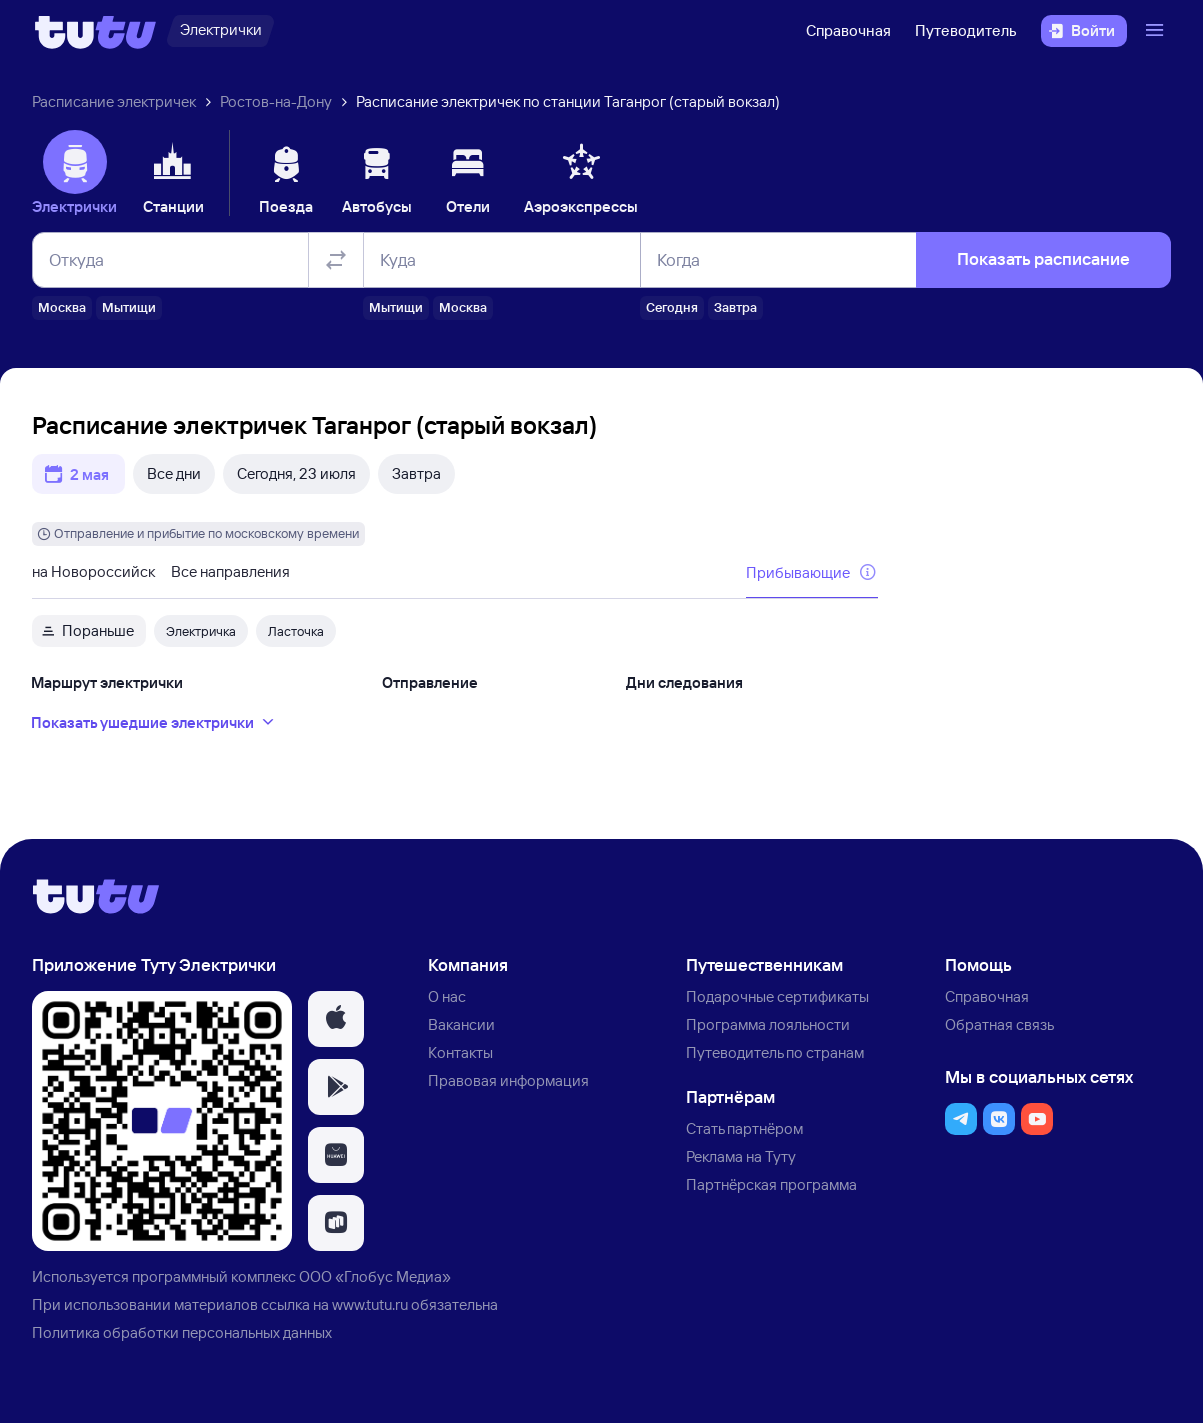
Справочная (848, 30)
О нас (447, 996)
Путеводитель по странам (775, 1052)
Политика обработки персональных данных (182, 1332)
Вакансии (461, 1024)
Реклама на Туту (741, 1156)
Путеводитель (966, 30)
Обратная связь (999, 1024)
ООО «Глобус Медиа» (375, 1276)
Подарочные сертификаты (777, 996)
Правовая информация (508, 1080)
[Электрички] (220, 31)
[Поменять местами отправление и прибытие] (336, 260)
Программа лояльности (768, 1024)
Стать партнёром (744, 1128)
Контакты (460, 1052)
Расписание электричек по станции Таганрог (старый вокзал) (568, 101)
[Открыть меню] (1157, 31)
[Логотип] (95, 31)
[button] (336, 1019)
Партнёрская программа (771, 1184)
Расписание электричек (114, 101)
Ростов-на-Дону (276, 101)
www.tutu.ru (370, 1304)
